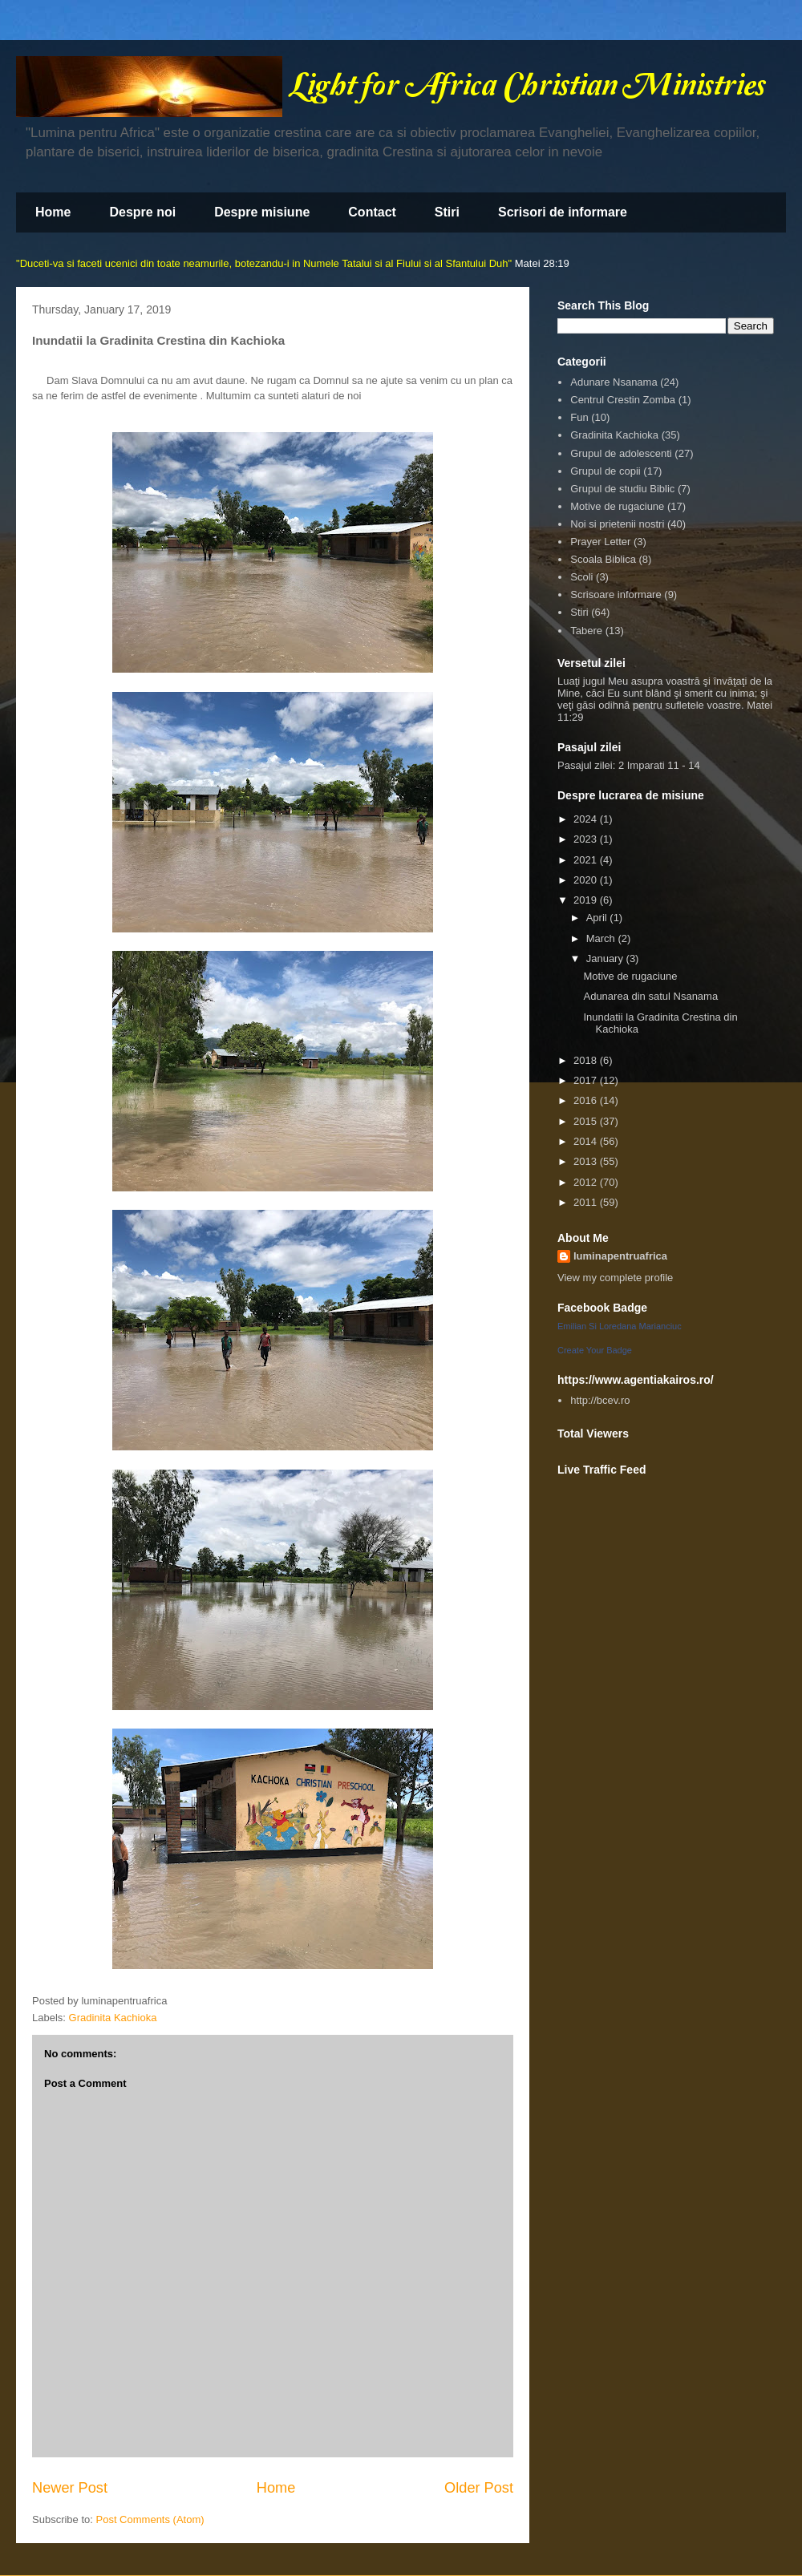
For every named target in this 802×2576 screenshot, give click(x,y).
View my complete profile (615, 1278)
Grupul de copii (605, 471)
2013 (586, 1161)
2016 (586, 1100)
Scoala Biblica (603, 559)
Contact (372, 212)
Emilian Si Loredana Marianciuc (619, 1326)
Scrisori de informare (562, 212)
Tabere (586, 631)
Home (53, 212)
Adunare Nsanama (613, 382)
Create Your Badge (594, 1350)
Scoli (581, 577)
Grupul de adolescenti (620, 453)
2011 (586, 1202)
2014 (586, 1141)
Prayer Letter (600, 542)
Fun (579, 417)
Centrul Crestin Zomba (622, 400)
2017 (586, 1080)
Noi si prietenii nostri (617, 524)
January (606, 958)
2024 (586, 819)
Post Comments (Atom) (150, 2519)
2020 (586, 880)
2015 (586, 1121)
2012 (586, 1182)
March (602, 938)
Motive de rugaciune (617, 506)
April (598, 918)
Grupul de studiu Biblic (622, 489)
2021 (586, 860)
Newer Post (69, 2488)
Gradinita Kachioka (113, 2018)
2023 (586, 839)
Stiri (447, 212)
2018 (586, 1060)
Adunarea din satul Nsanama (650, 996)
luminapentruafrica (620, 1256)
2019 (586, 900)
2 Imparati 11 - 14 (659, 765)
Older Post (478, 2488)
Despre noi (142, 212)
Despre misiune (262, 212)
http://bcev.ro (600, 1400)
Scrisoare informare (615, 594)
